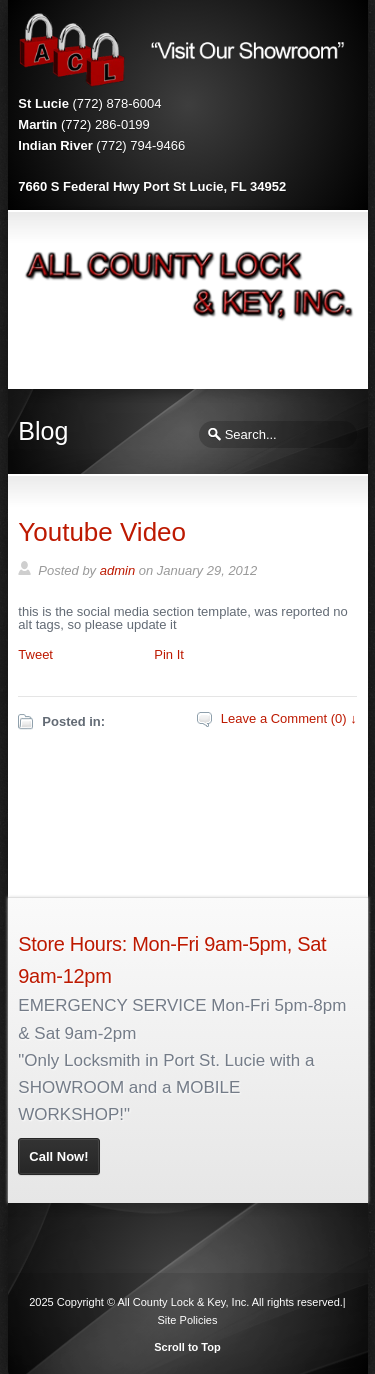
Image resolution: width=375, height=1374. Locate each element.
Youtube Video (102, 532)
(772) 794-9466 (140, 145)
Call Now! (58, 1156)
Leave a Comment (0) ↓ (289, 718)
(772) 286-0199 (105, 124)
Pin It (169, 654)
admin (117, 570)
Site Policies (188, 1320)
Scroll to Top (187, 1347)
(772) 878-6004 (117, 103)
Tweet (35, 654)
